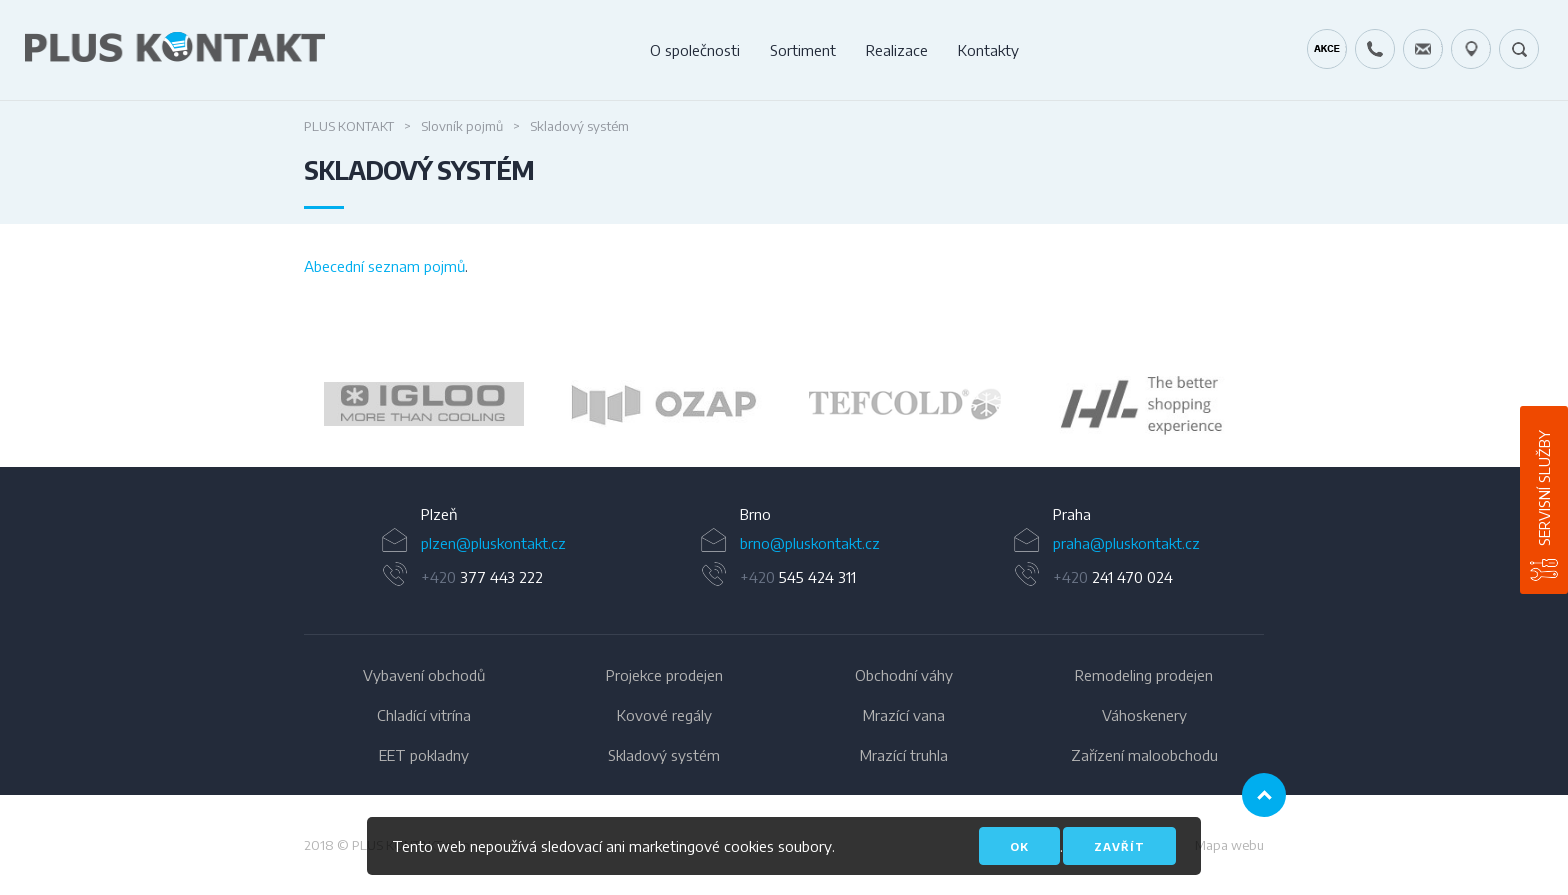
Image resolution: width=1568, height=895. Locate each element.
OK (1019, 846)
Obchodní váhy (904, 675)
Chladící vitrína (424, 715)
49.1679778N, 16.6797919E (1471, 49)
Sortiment (803, 50)
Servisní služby (1544, 488)
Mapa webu (1229, 845)
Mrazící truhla (904, 755)
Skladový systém (664, 755)
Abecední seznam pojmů (384, 266)
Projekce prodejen (664, 675)
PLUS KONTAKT (349, 126)
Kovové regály (664, 715)
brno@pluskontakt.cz (810, 543)
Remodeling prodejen (1144, 675)
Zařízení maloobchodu (1144, 755)
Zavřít (1119, 846)
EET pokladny (424, 755)
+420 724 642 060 (1375, 49)
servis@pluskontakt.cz (1423, 49)
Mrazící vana (904, 715)
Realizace (897, 50)
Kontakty (988, 50)
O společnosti (695, 50)
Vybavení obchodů (424, 675)
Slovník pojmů (462, 126)
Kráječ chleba (1327, 49)
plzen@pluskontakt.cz (493, 543)
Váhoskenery (1144, 715)
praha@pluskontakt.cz (1126, 543)
